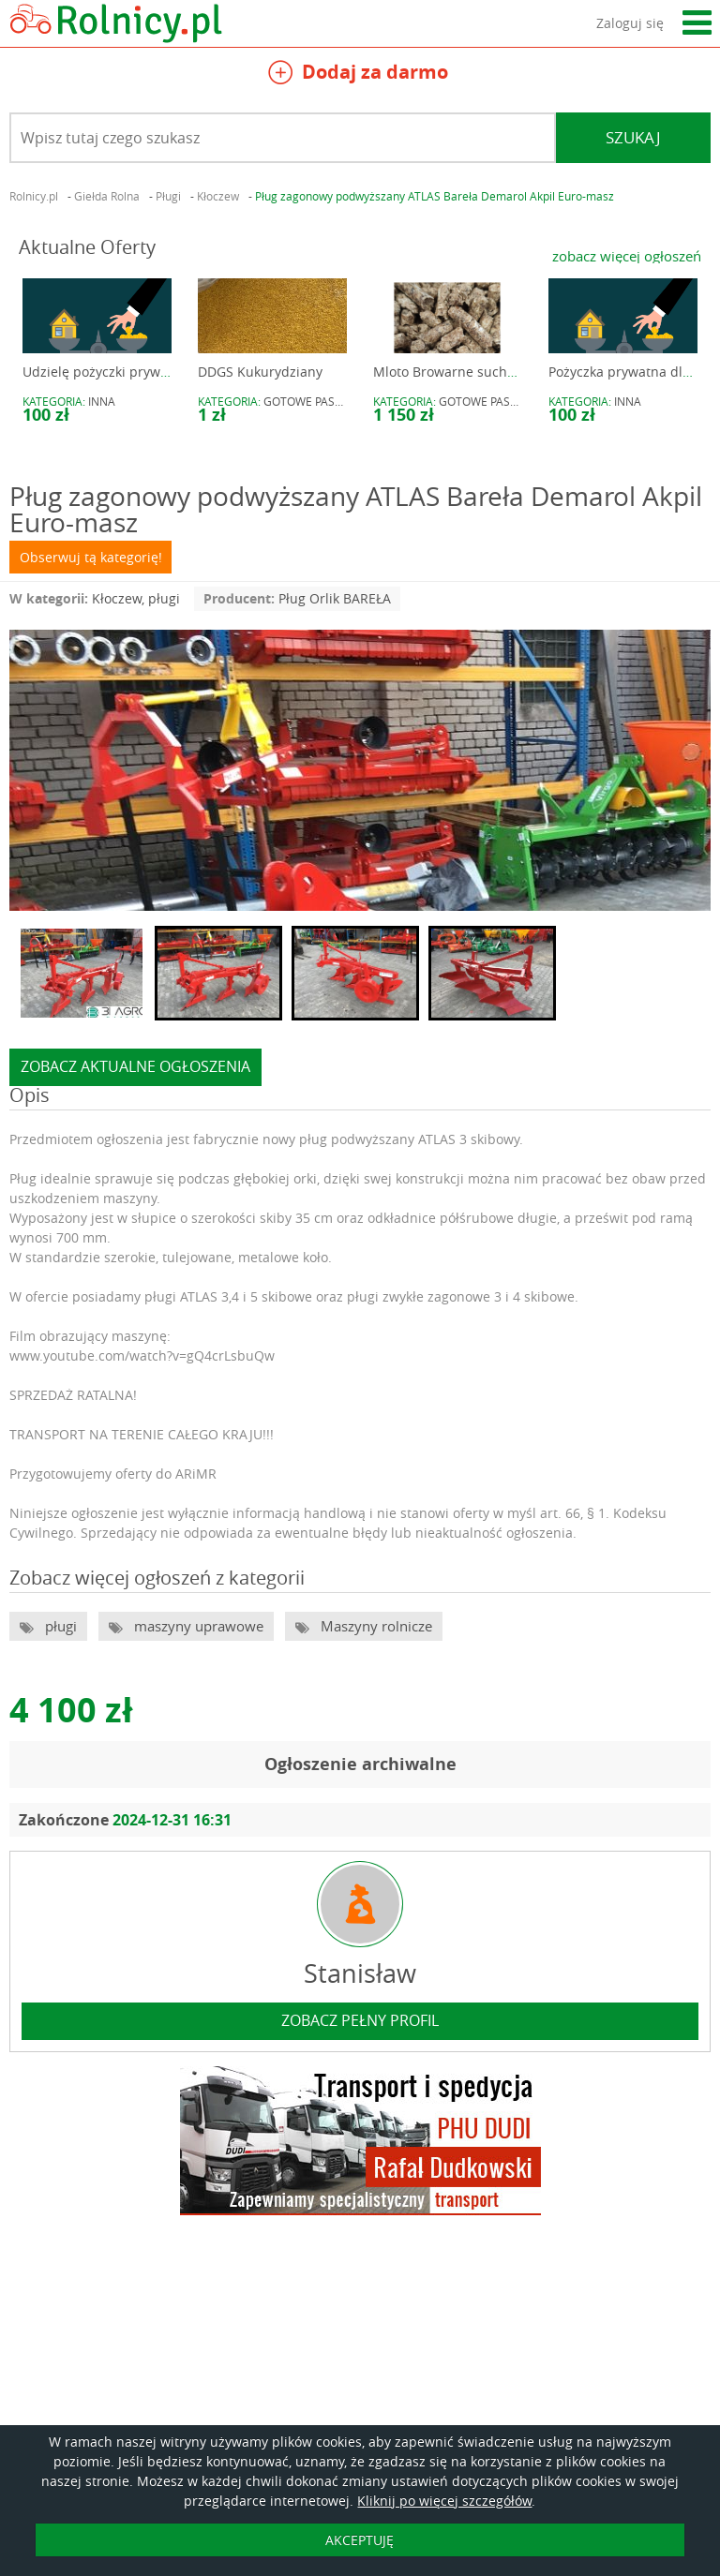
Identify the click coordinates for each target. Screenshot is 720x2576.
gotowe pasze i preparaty (339, 401)
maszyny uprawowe (196, 1625)
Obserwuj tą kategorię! (91, 557)
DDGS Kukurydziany (260, 371)
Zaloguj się (630, 23)
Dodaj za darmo (358, 74)
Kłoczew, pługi (136, 598)
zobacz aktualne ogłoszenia (135, 1066)
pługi (59, 1625)
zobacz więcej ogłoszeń (626, 256)
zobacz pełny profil (360, 2020)
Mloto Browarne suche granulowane (487, 371)
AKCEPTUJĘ (359, 2540)
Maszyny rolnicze (374, 1625)
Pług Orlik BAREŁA (334, 598)
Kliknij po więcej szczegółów (444, 2500)
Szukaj (633, 137)
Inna (101, 401)
